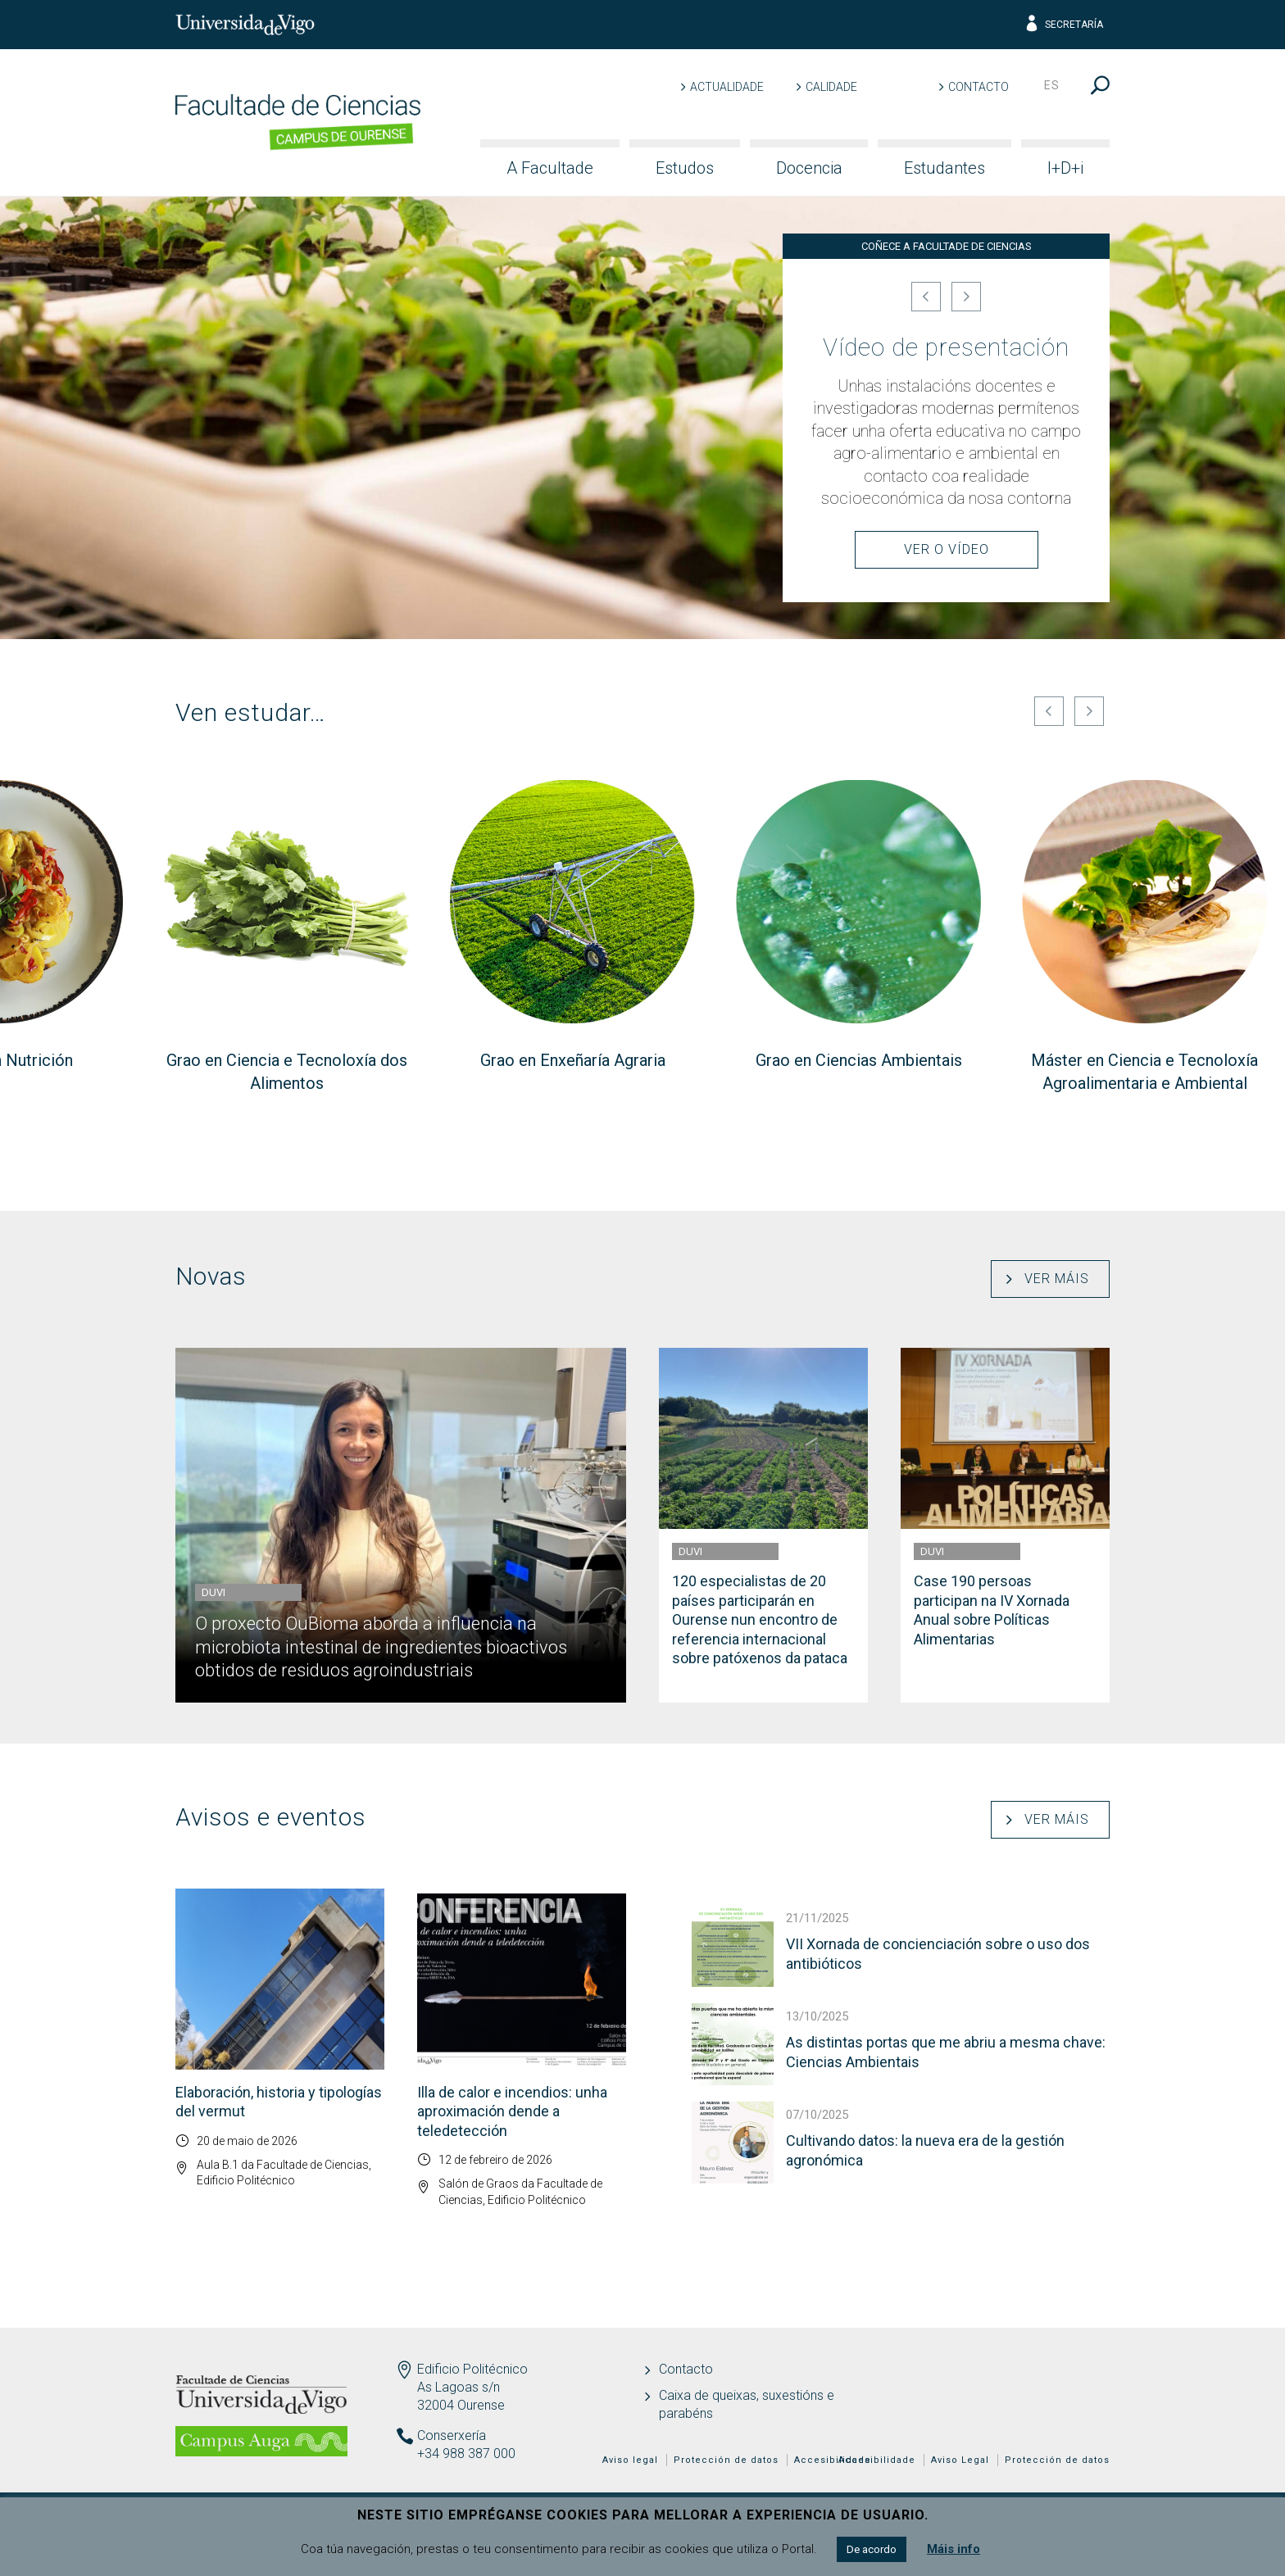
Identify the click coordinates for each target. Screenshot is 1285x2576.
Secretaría (1063, 24)
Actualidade (727, 86)
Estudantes (944, 168)
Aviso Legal (960, 2460)
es (1052, 85)
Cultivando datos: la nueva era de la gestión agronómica (925, 2150)
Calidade (831, 86)
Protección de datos (1057, 2460)
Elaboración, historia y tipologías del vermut (278, 2102)
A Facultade (549, 168)
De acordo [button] (872, 2549)
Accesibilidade (876, 2460)
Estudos (685, 168)
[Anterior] (926, 296)
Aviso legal (630, 2460)
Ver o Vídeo (946, 549)
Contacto (978, 86)
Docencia (809, 168)
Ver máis (1056, 1278)
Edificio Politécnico (472, 2369)
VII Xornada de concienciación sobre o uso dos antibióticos (938, 1953)
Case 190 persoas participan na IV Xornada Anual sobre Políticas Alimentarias (991, 1609)
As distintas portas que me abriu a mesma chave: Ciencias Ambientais (946, 2052)
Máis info (953, 2549)
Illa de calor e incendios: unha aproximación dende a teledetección (512, 2111)
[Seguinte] (966, 296)
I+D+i (1065, 168)
